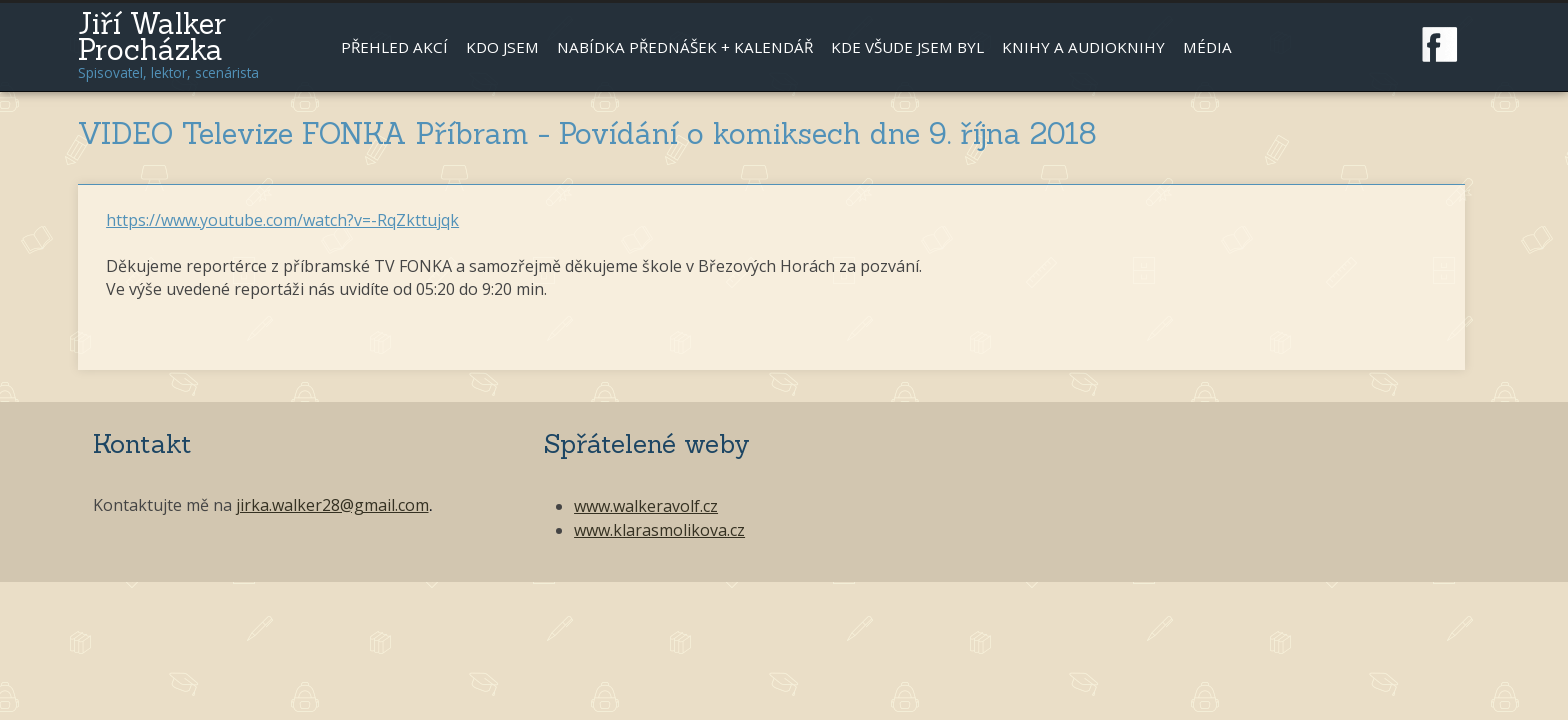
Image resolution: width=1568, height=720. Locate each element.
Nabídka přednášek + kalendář (685, 47)
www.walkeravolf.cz (646, 506)
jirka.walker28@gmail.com (332, 505)
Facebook (1440, 45)
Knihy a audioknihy (1083, 47)
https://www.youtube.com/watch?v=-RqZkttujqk (282, 220)
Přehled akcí (394, 47)
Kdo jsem (502, 47)
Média (1207, 47)
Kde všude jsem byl (907, 47)
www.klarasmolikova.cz (659, 530)
